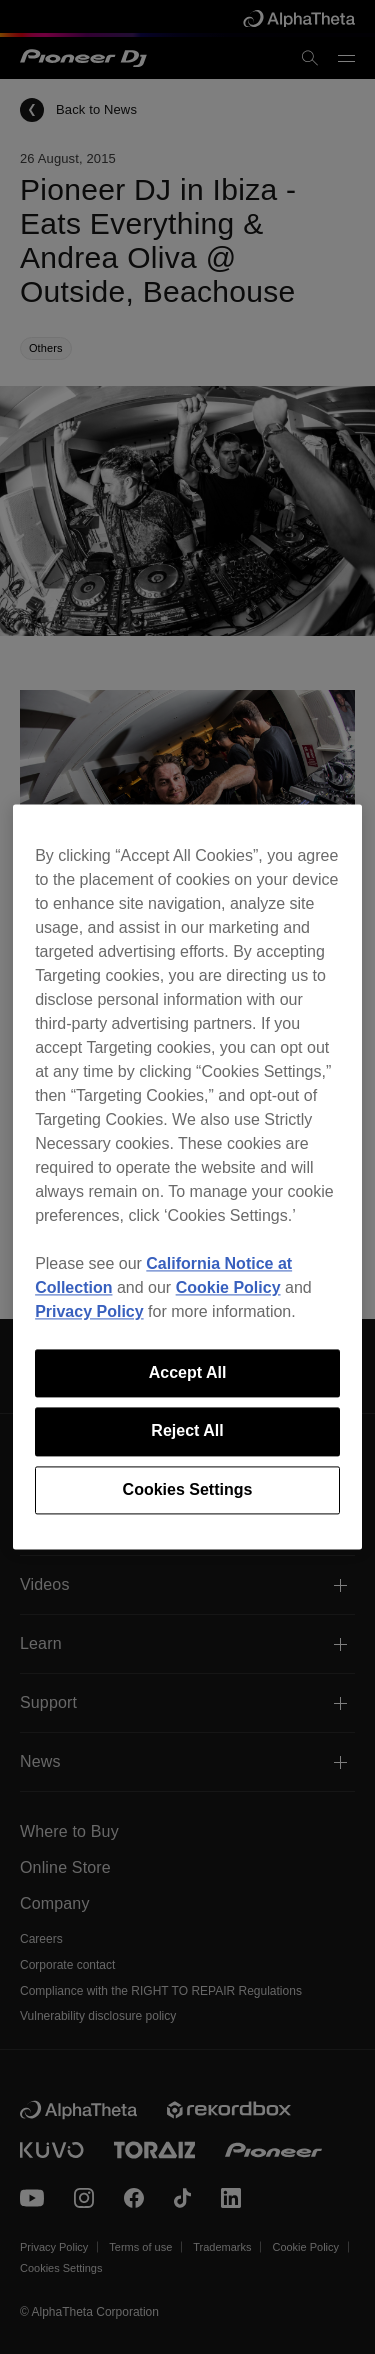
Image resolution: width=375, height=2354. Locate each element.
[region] (187, 1176)
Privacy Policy (89, 1311)
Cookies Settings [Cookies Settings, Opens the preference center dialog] (188, 1489)
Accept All (188, 1372)
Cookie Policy (228, 1287)
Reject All (187, 1431)
